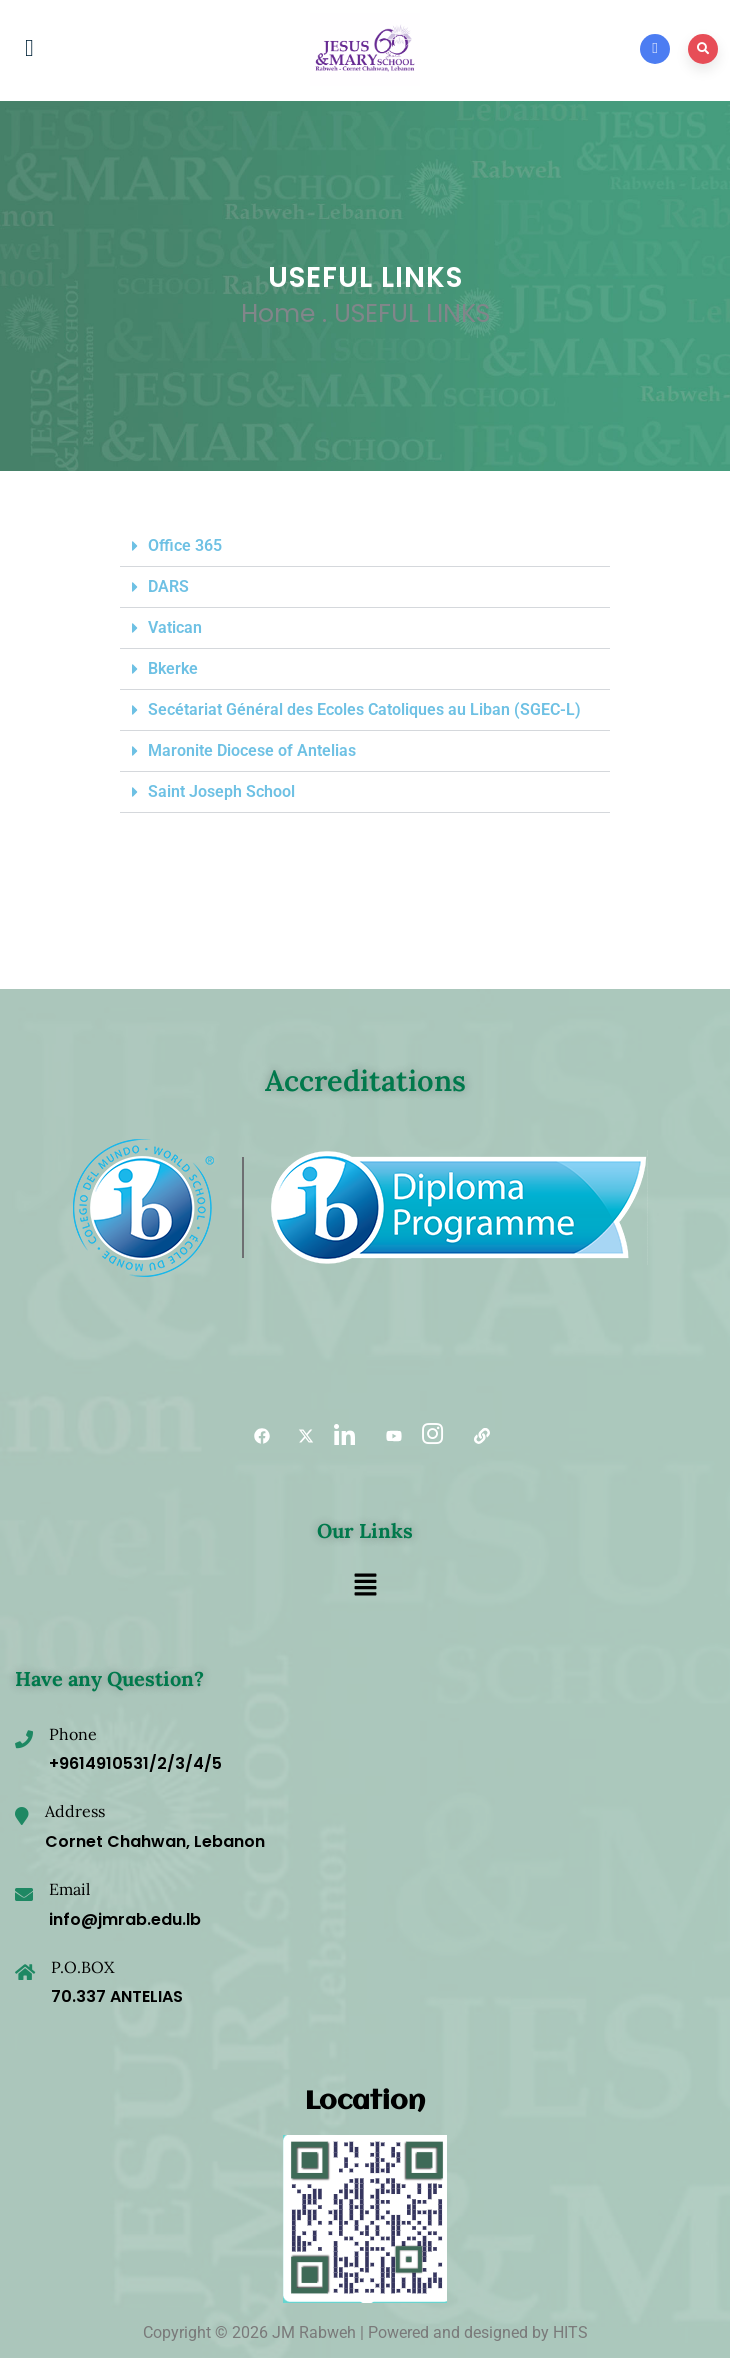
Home (278, 313)
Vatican (175, 627)
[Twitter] (299, 1436)
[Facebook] (255, 1436)
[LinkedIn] (343, 1436)
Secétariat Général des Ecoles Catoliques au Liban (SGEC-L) (364, 709)
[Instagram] (431, 1436)
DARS (168, 586)
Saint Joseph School (221, 791)
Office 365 (185, 545)
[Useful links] (475, 1436)
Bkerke (173, 668)
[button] (365, 546)
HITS (570, 2332)
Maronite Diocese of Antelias (252, 750)
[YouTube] (387, 1436)
